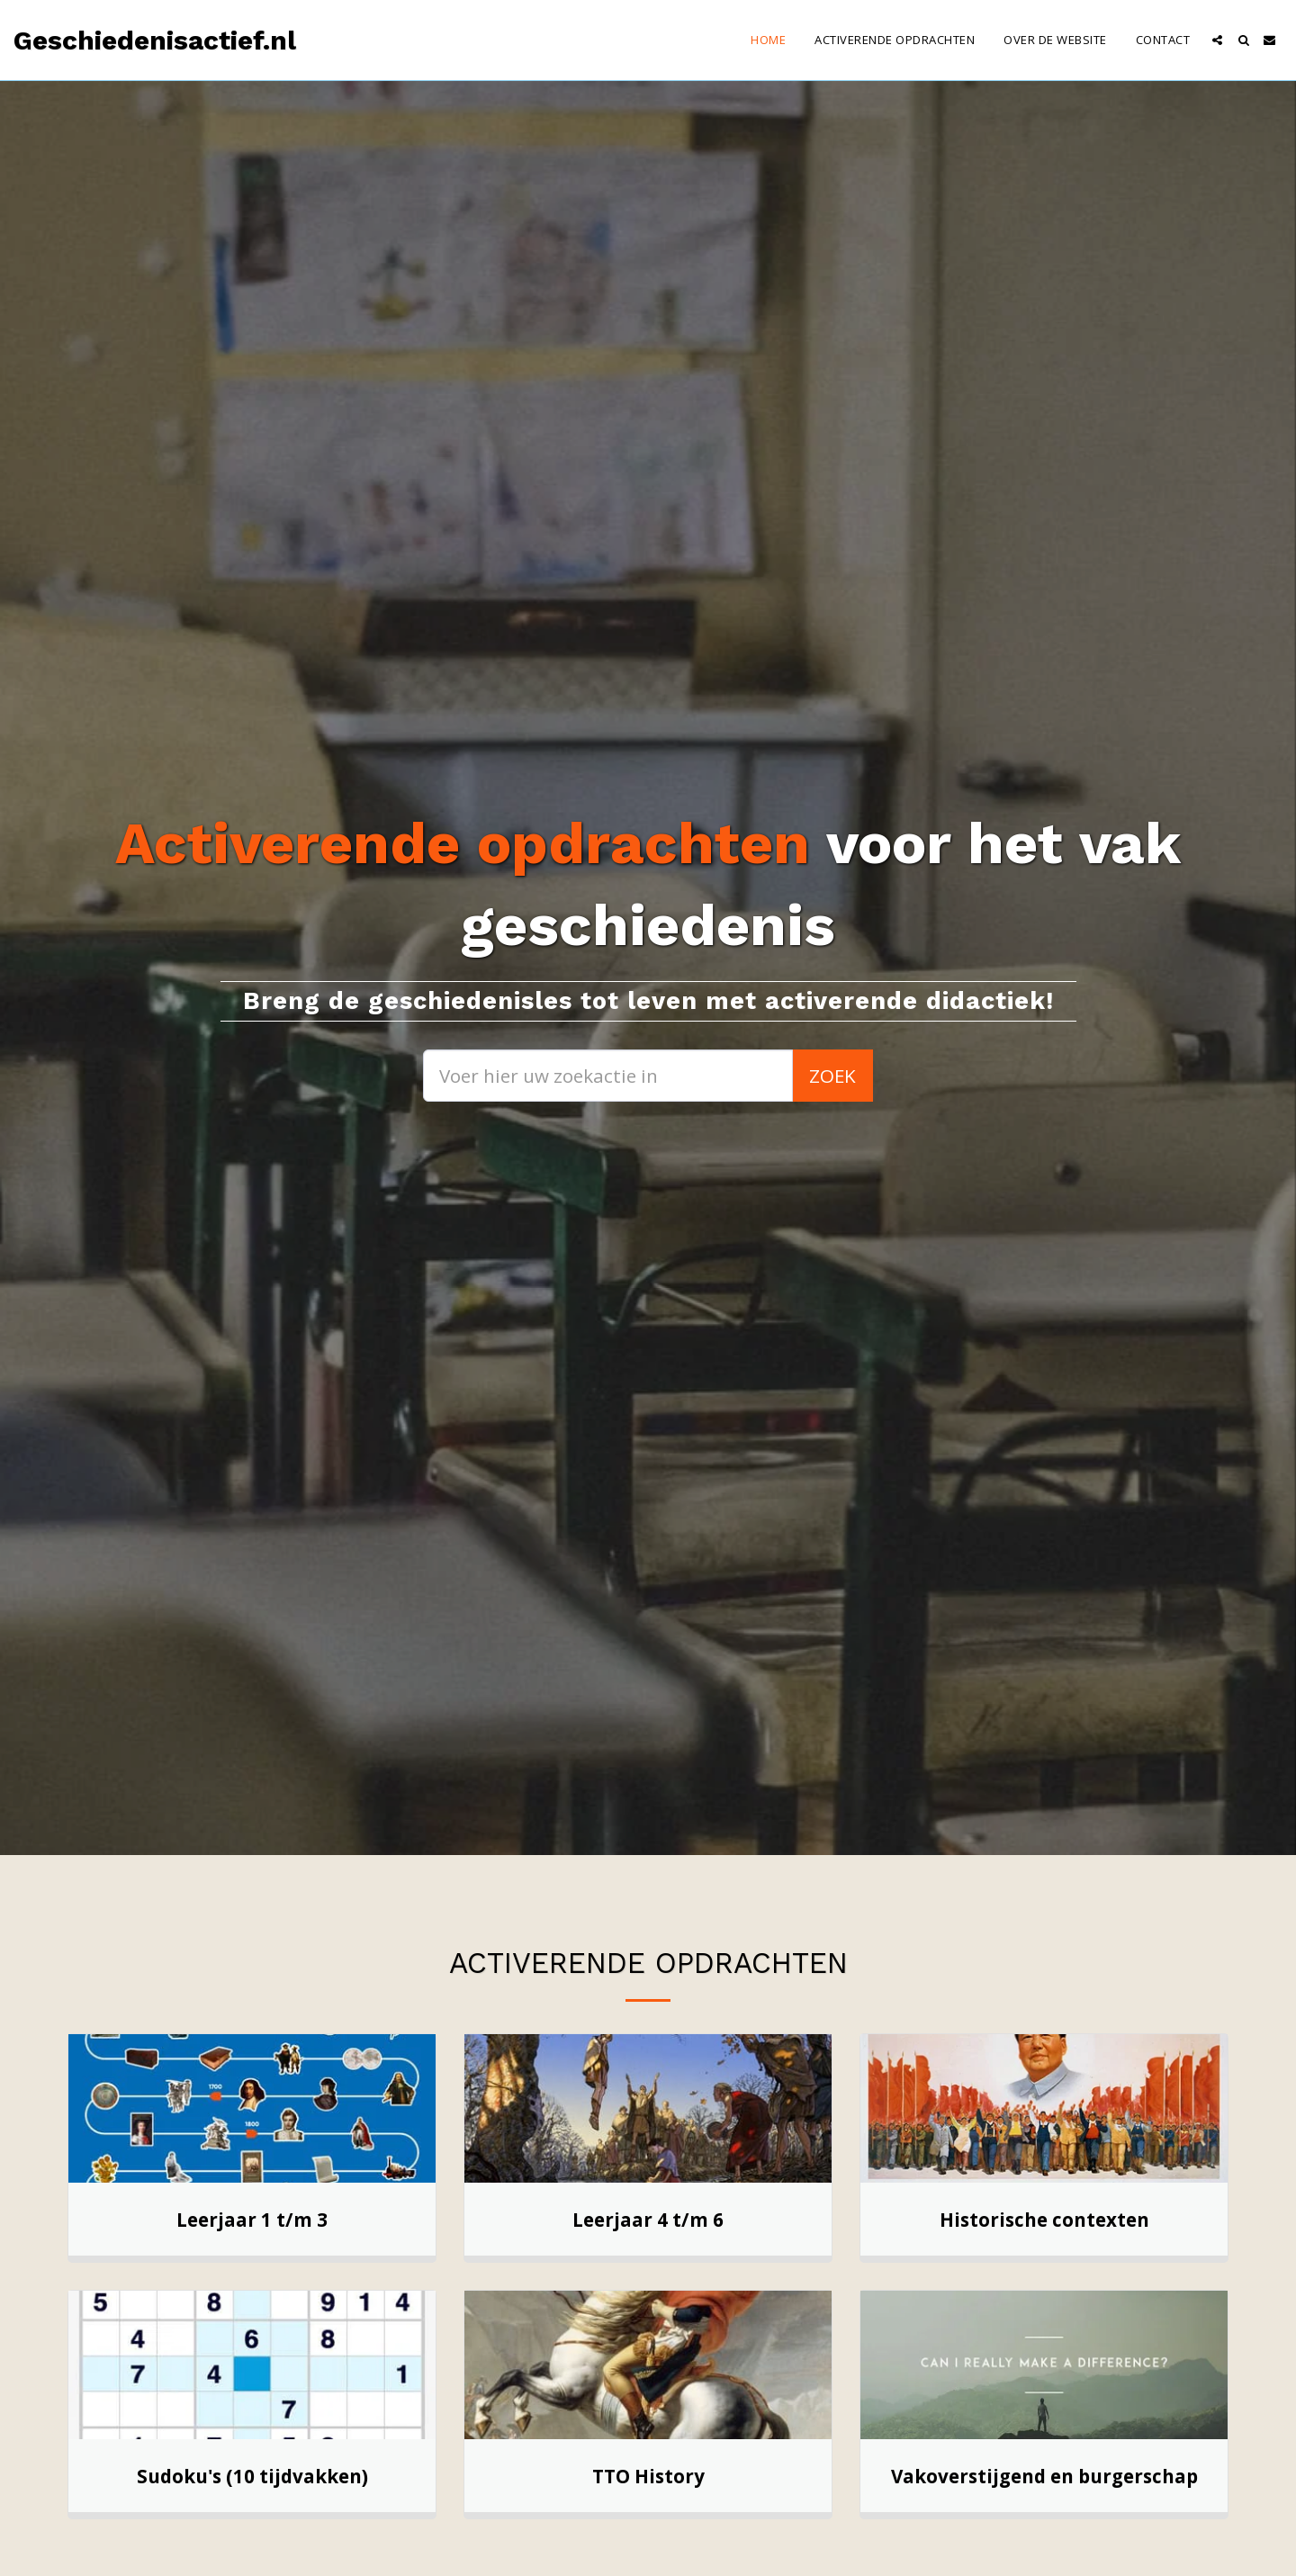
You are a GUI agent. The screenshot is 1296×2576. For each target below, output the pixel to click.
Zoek (832, 1075)
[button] (1217, 40)
